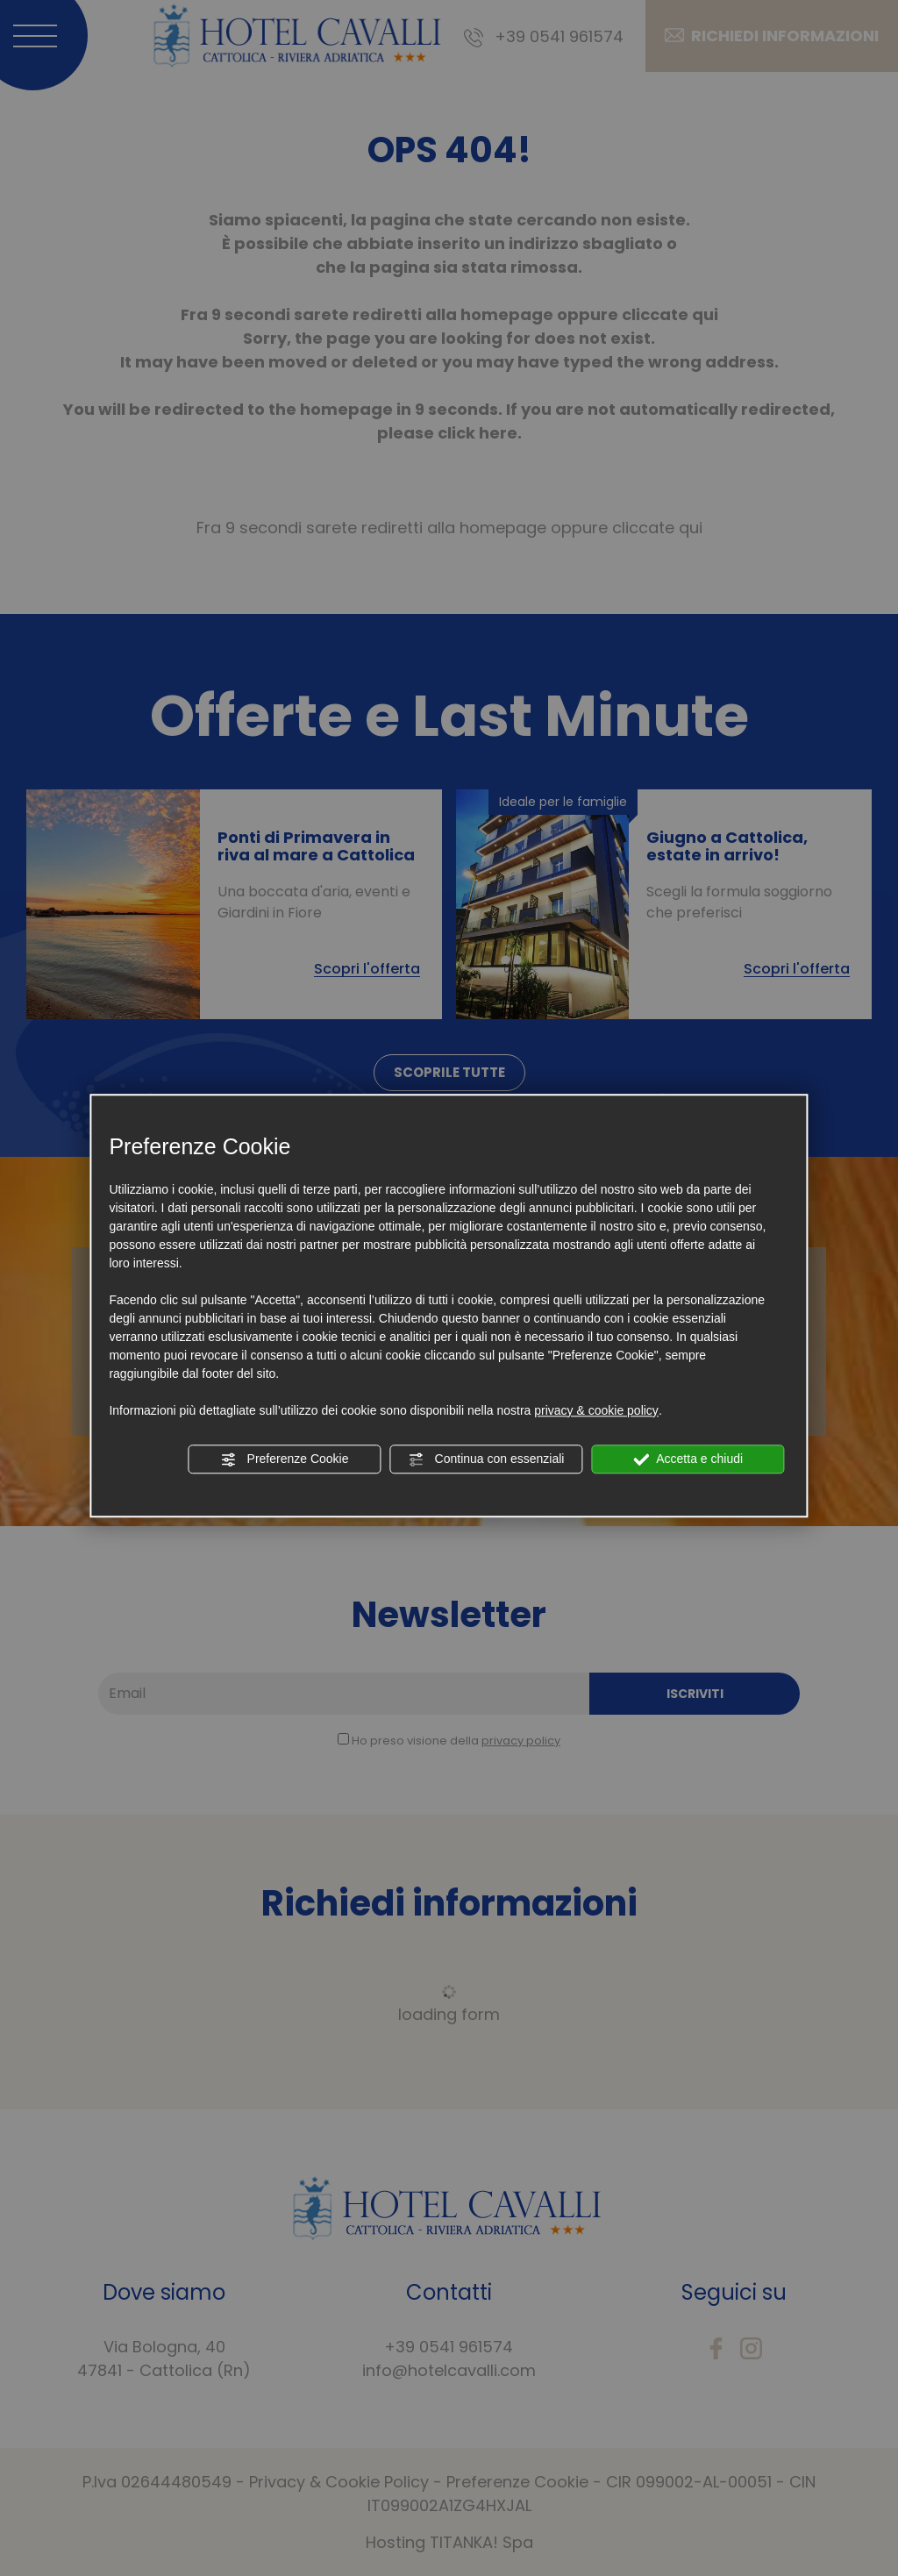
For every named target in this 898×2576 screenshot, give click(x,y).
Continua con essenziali (487, 1459)
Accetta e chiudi (688, 1459)
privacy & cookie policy (596, 1410)
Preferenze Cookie (285, 1459)
